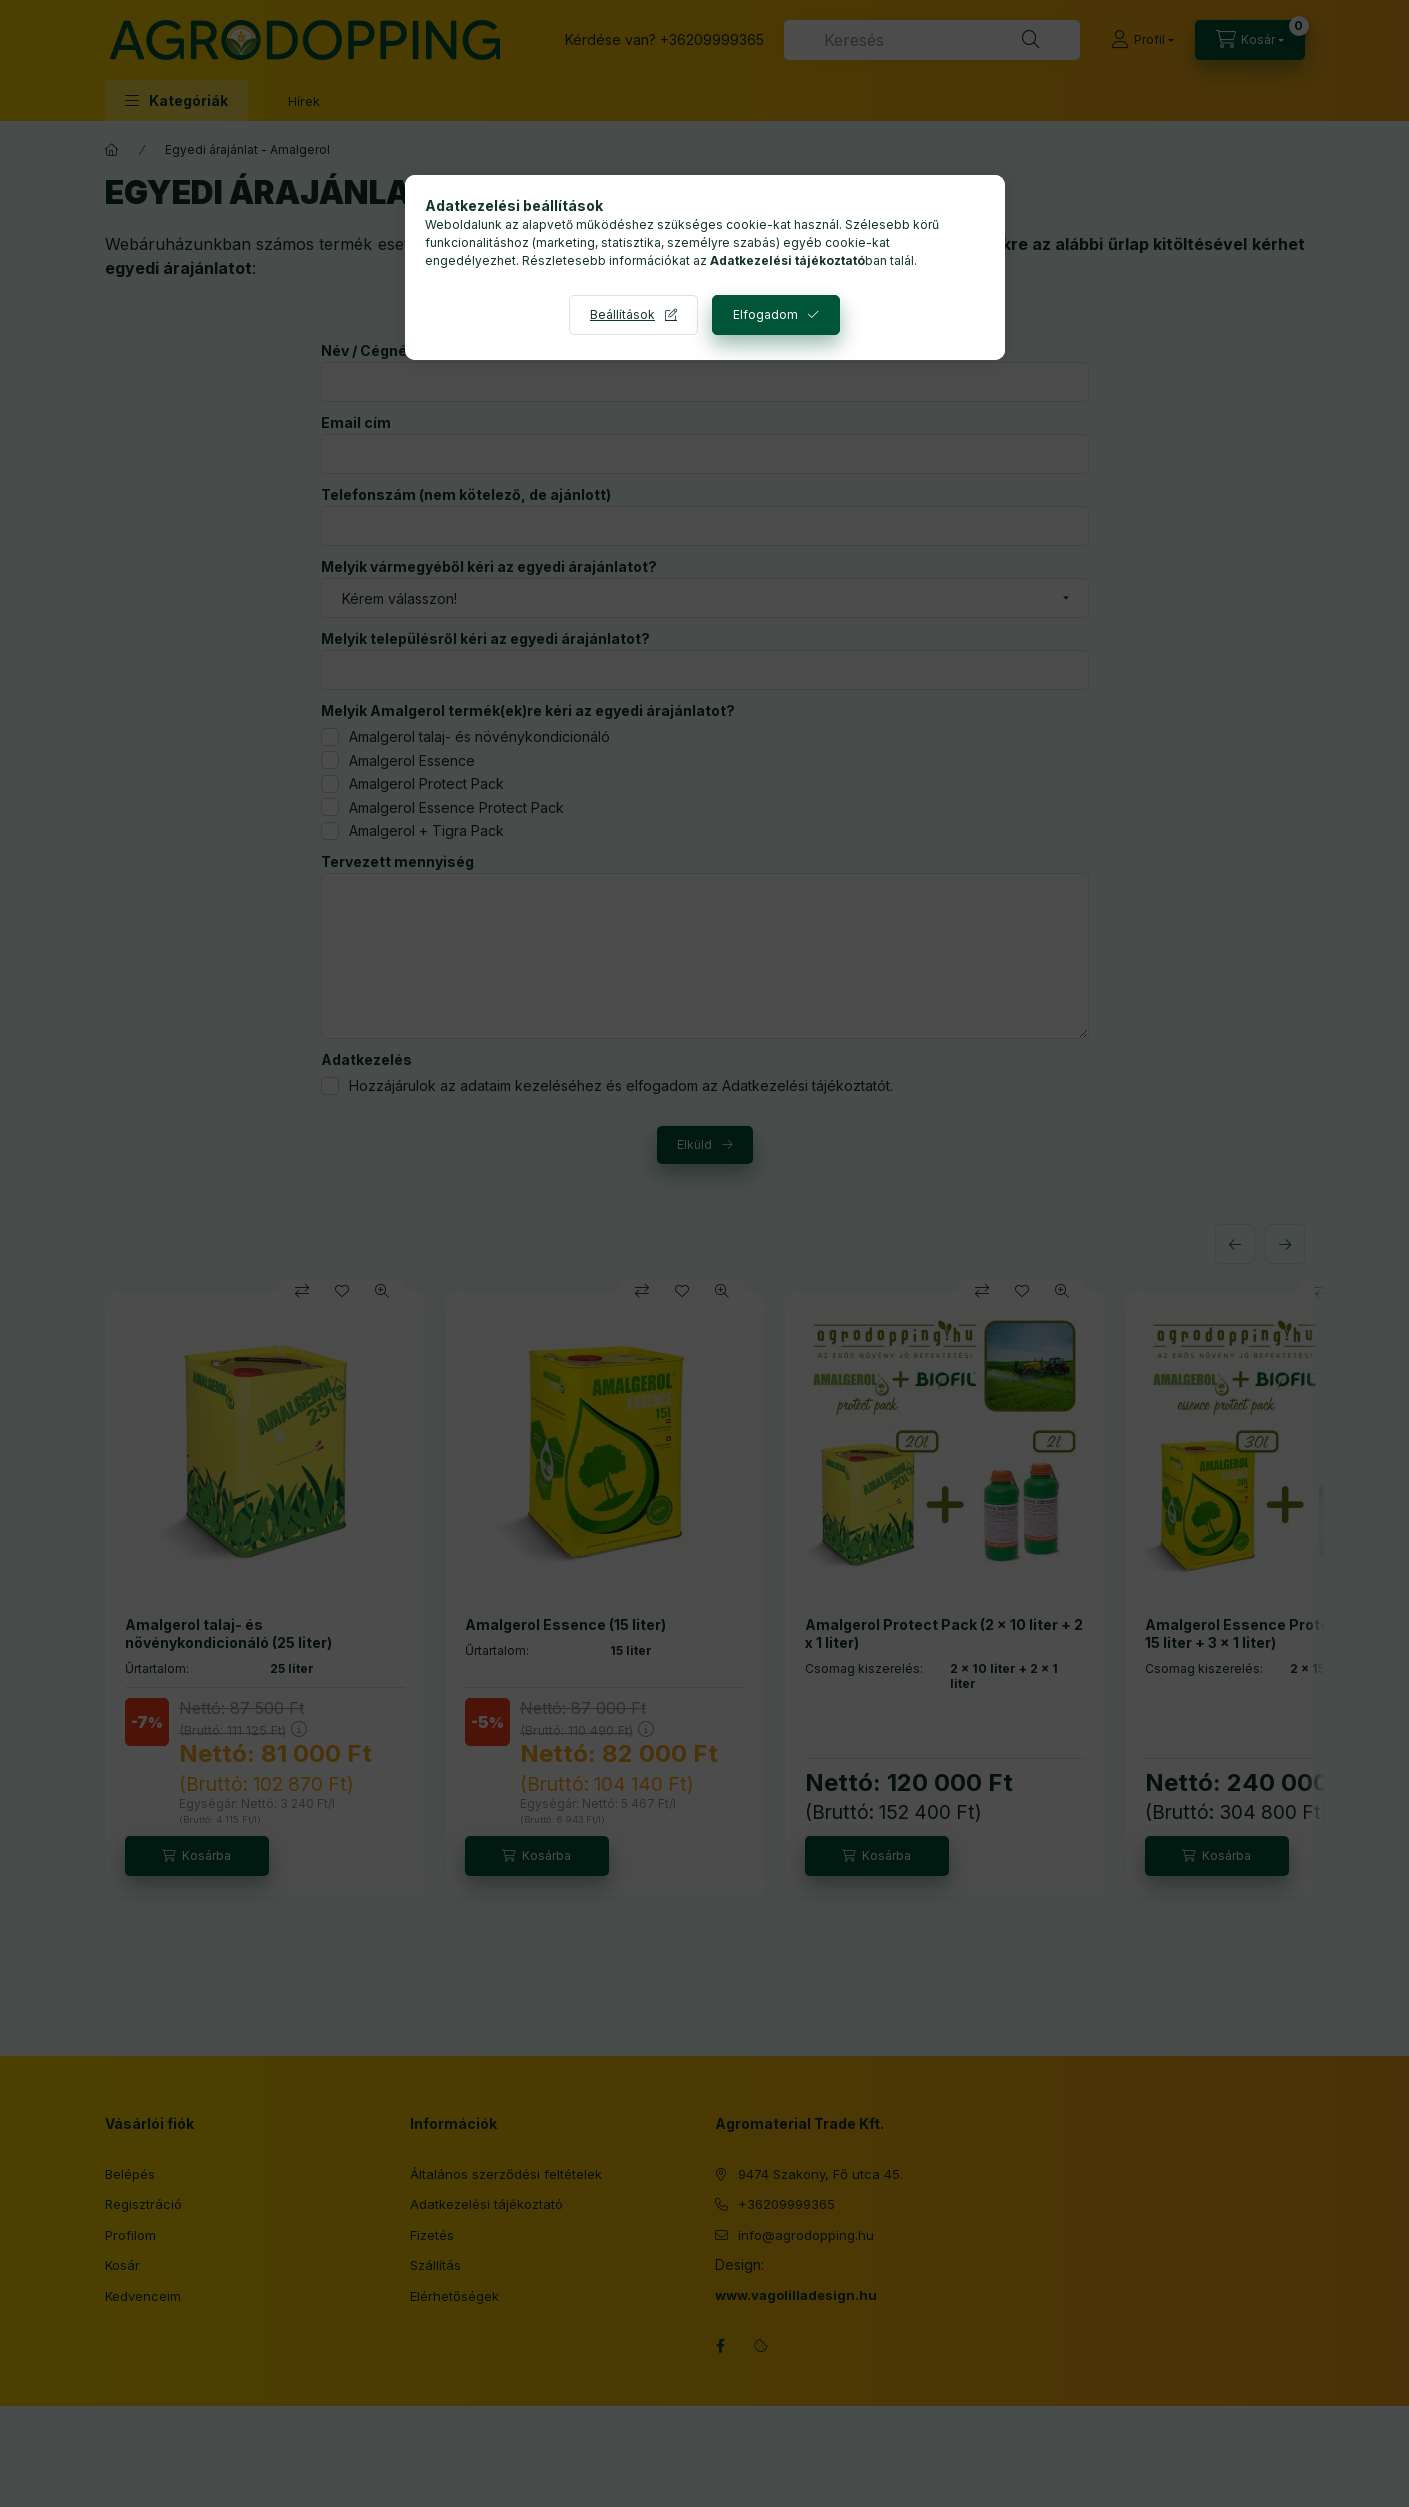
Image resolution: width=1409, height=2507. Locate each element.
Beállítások (622, 314)
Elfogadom (765, 314)
